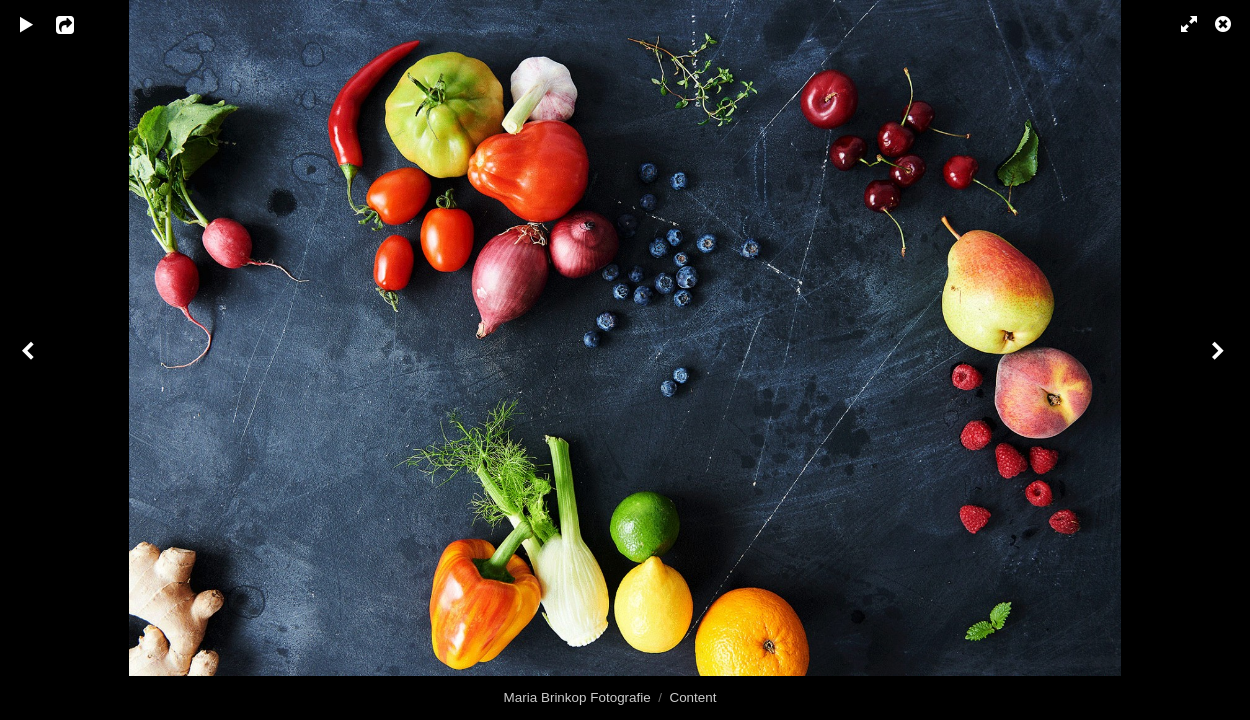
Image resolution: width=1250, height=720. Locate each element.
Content (692, 697)
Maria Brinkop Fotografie (577, 697)
